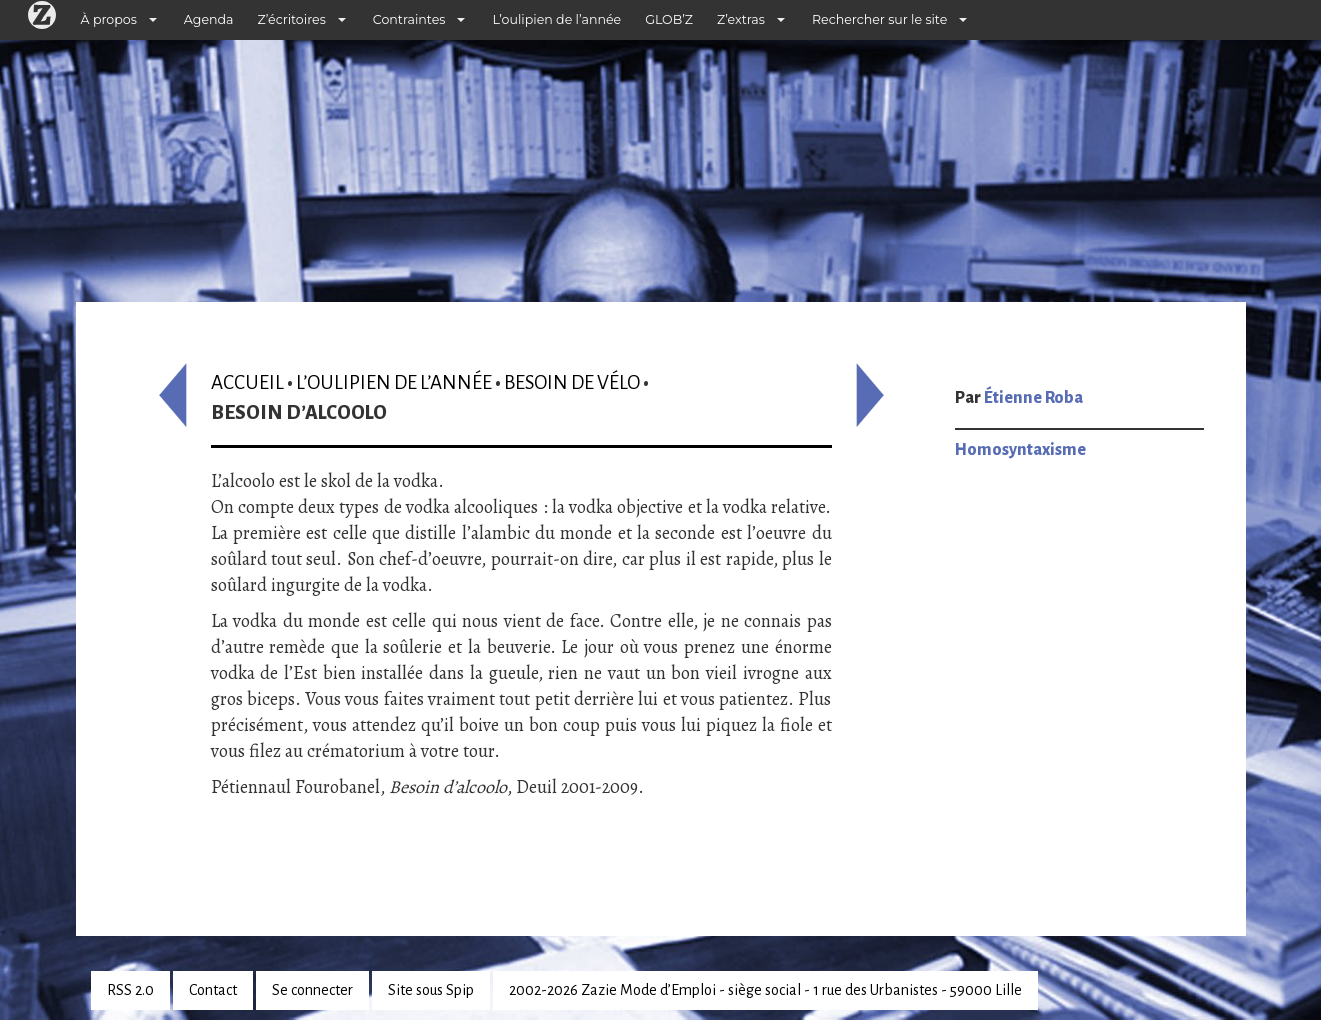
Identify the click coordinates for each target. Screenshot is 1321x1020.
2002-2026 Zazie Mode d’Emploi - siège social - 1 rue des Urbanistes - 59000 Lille (765, 990)
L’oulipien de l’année (556, 19)
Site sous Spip (431, 990)
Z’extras (741, 19)
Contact (213, 990)
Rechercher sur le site (879, 19)
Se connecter (312, 990)
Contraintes (409, 19)
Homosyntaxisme (1020, 450)
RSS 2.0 (130, 990)
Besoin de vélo (572, 382)
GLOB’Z (669, 19)
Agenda (209, 19)
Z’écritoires (292, 19)
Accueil (247, 382)
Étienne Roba (1033, 398)
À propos (109, 19)
